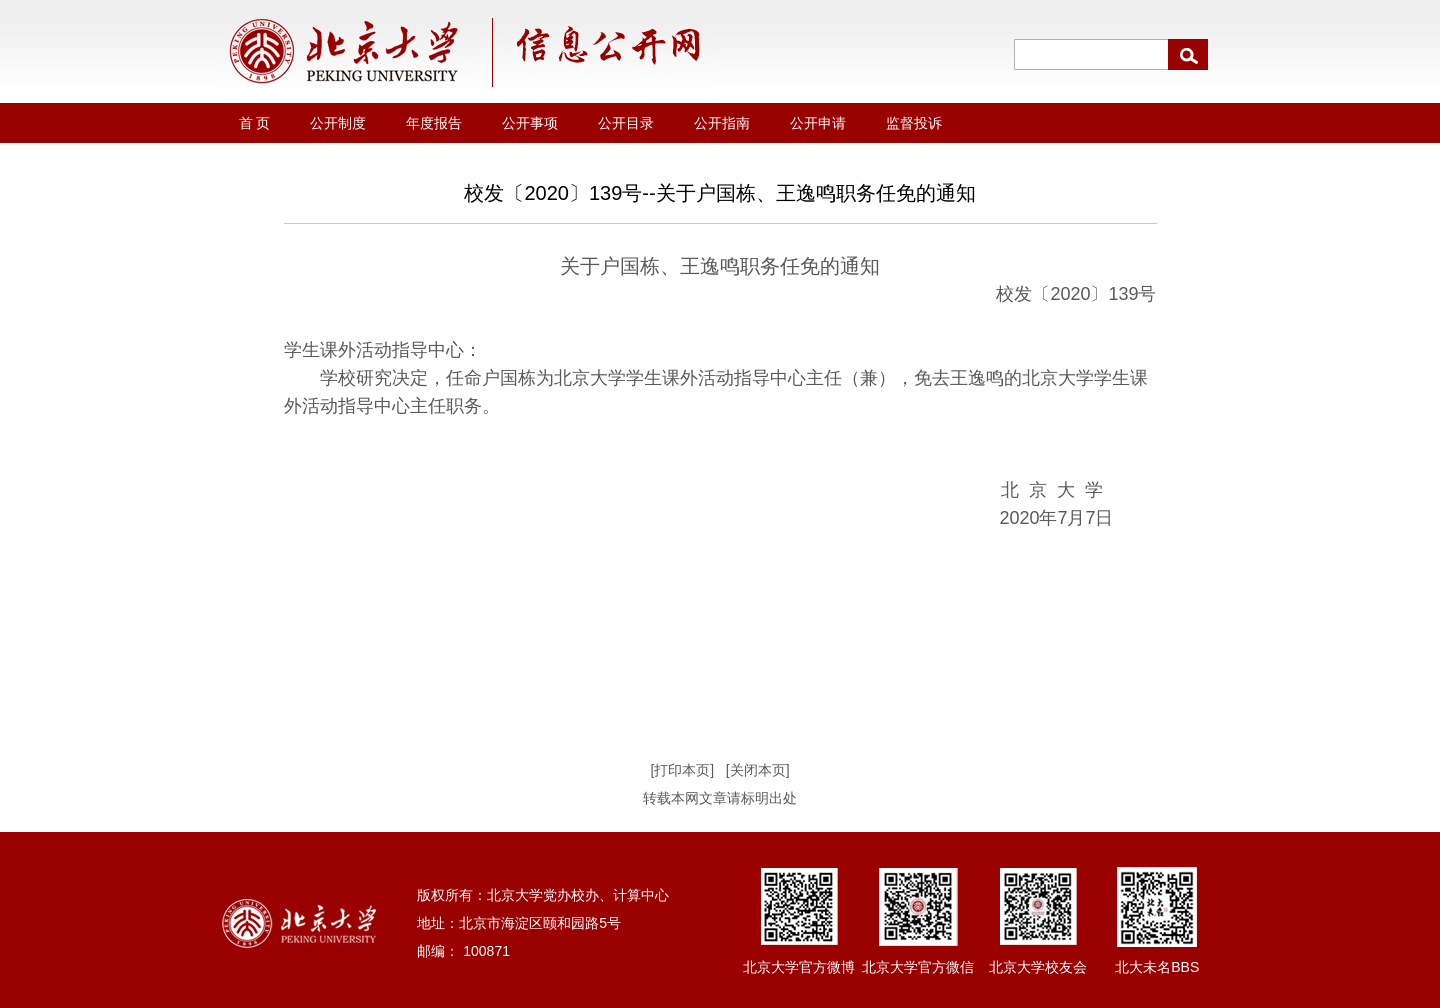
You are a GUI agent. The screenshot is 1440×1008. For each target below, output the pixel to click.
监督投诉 (914, 123)
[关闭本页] (758, 770)
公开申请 (818, 123)
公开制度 (338, 123)
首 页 (255, 123)
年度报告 (434, 123)
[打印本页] (682, 770)
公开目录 (626, 123)
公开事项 (530, 123)
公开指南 (722, 123)
